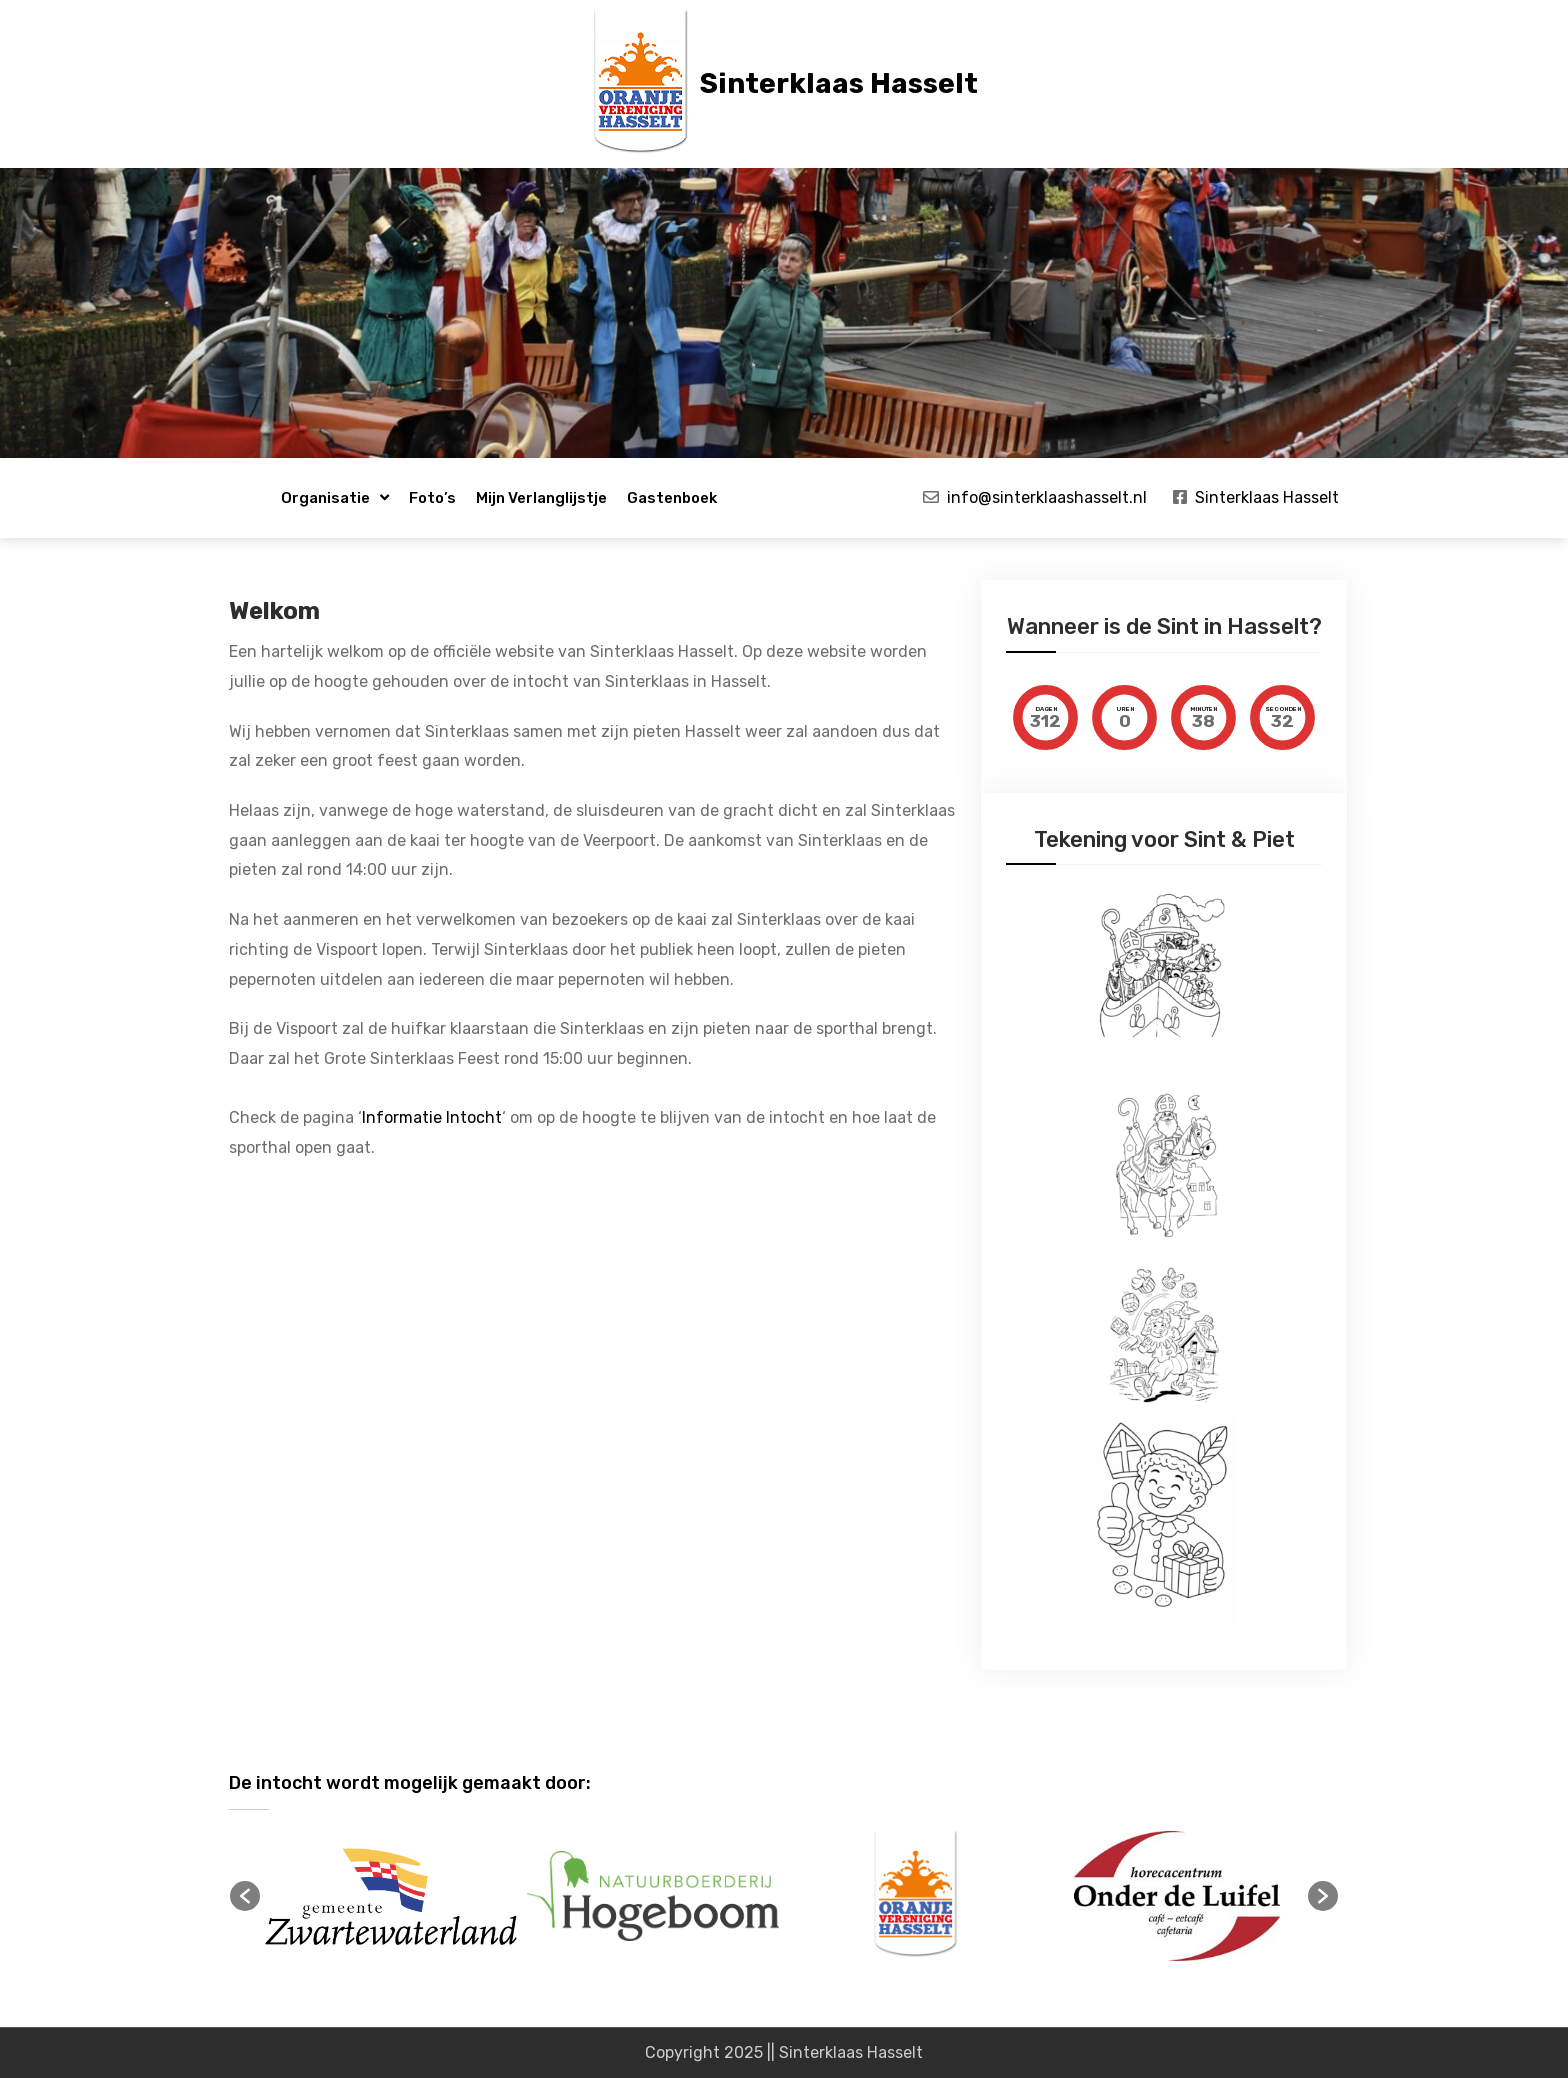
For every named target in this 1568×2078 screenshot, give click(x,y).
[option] (391, 1896)
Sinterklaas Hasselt (839, 83)
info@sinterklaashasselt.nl (1047, 497)
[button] (245, 1896)
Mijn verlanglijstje (541, 498)
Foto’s (432, 498)
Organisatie (325, 498)
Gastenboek (672, 498)
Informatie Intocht (432, 1117)
